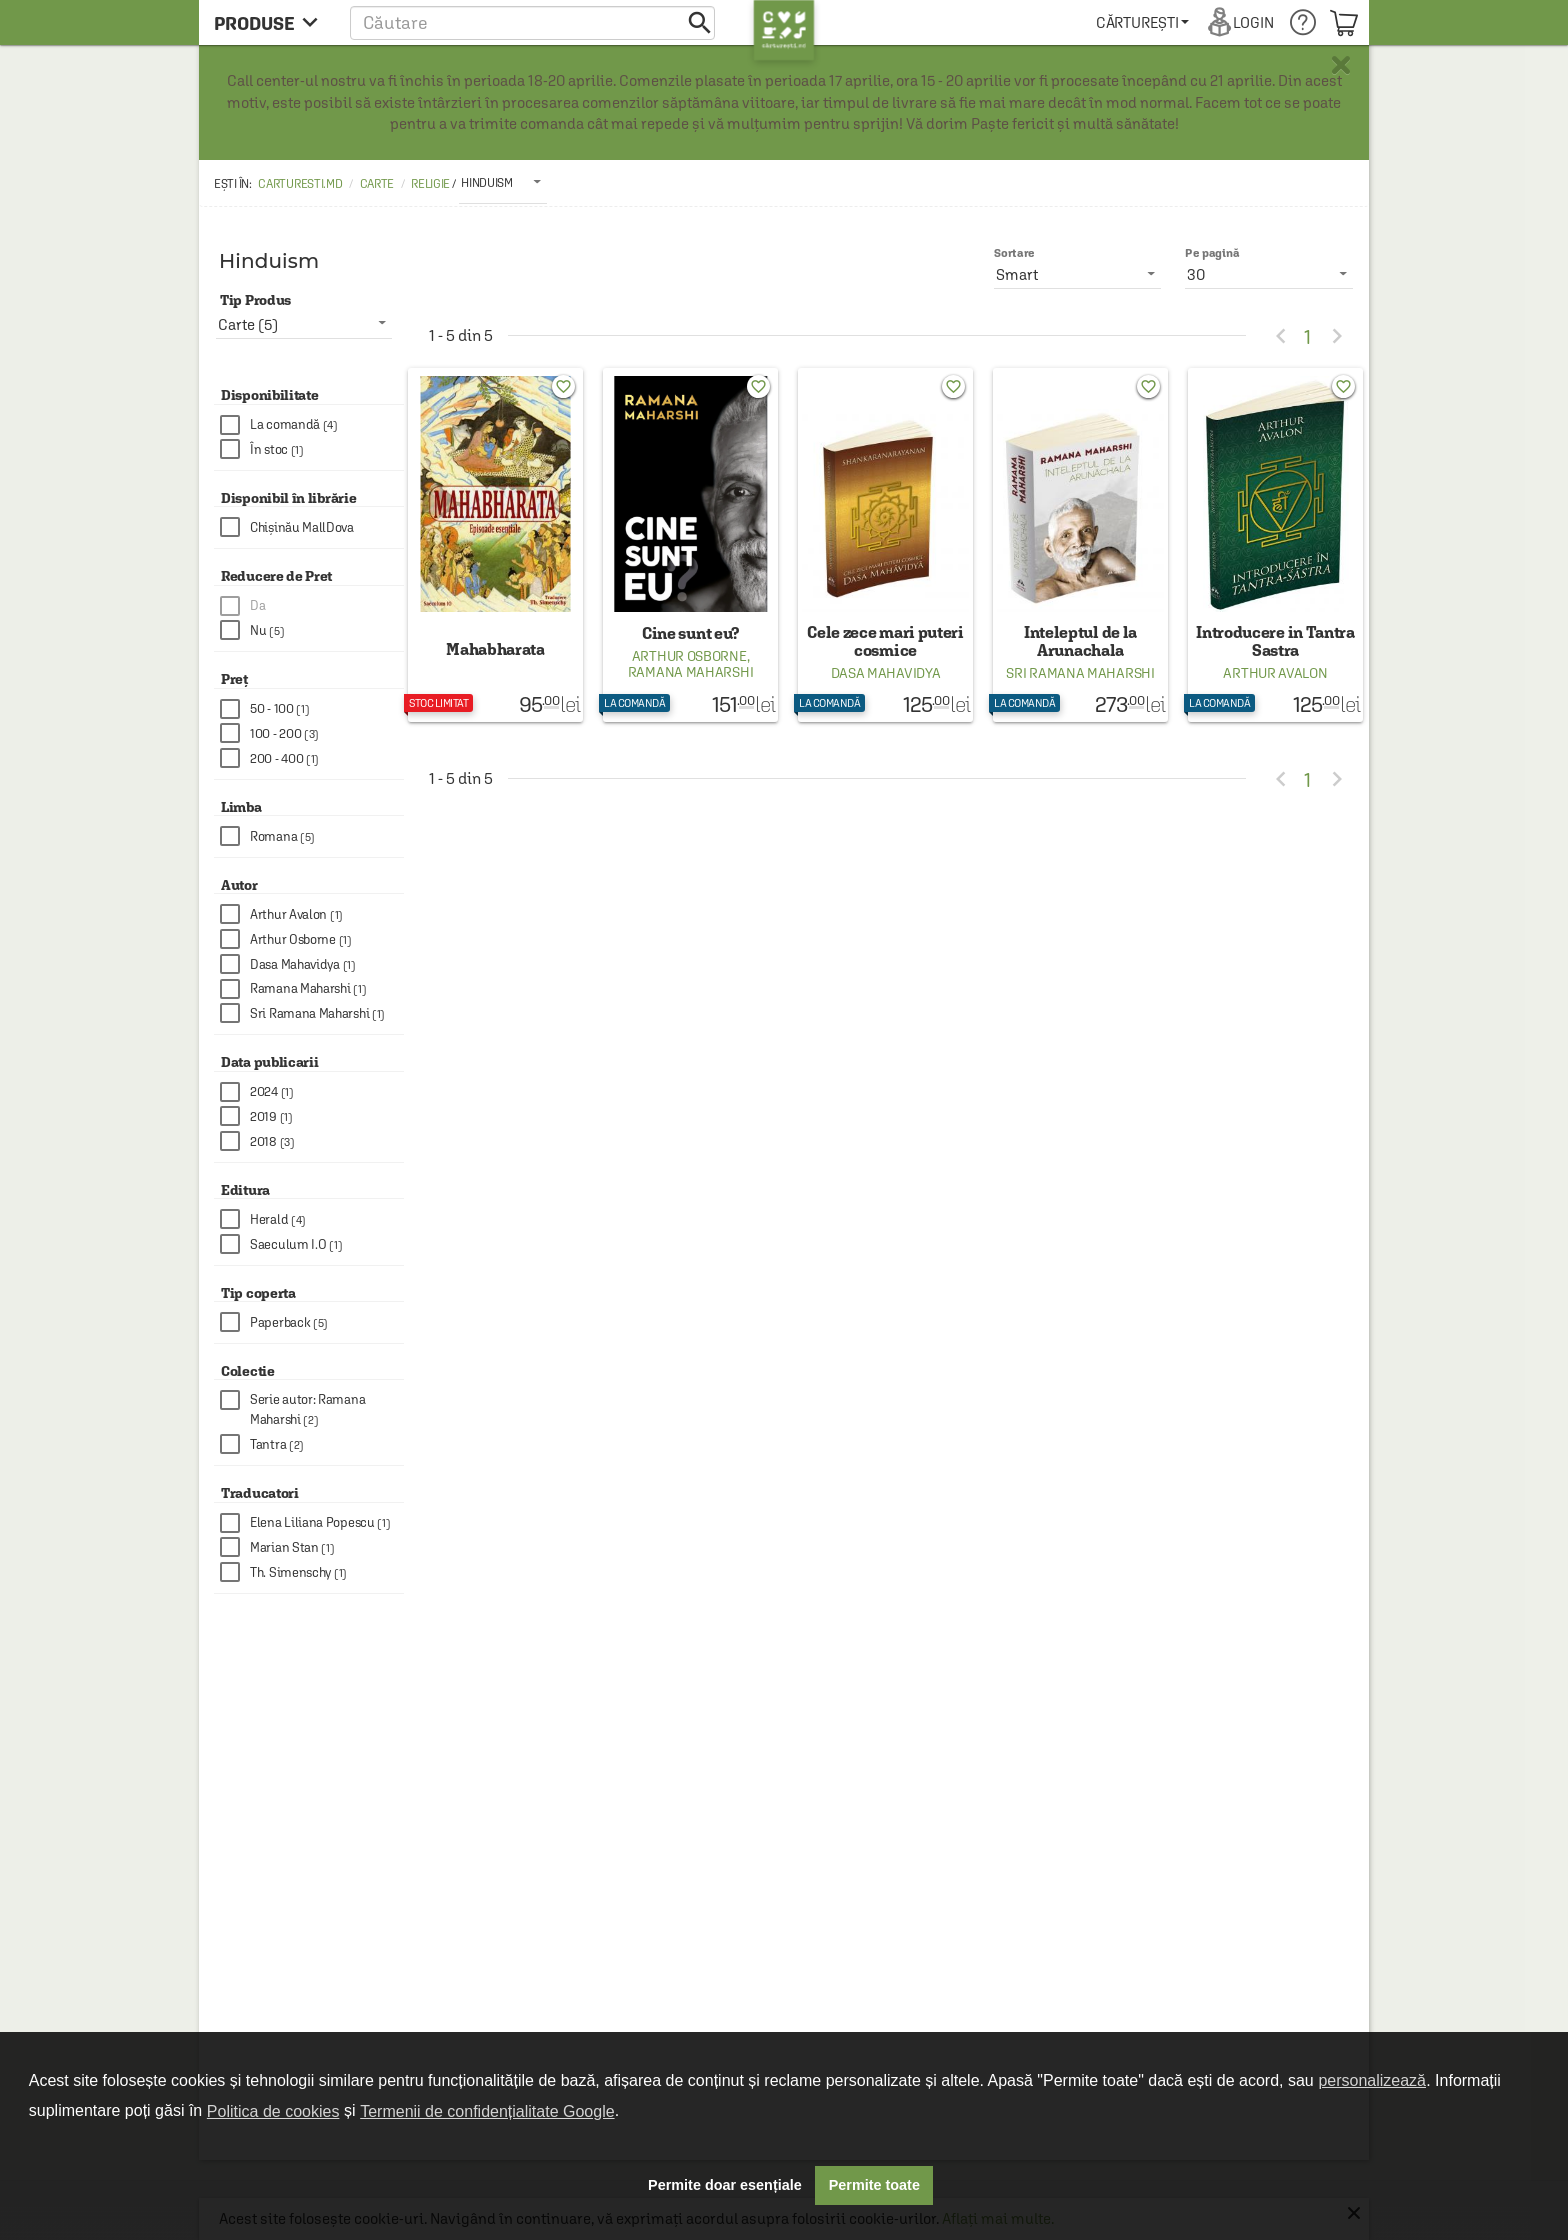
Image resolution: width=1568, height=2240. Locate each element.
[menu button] (271, 22)
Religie (430, 184)
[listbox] (503, 182)
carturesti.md (300, 184)
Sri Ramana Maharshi (1080, 673)
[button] (532, 22)
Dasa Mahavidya (886, 673)
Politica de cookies (273, 2111)
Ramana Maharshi (691, 672)
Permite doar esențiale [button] (725, 2185)
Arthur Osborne (689, 656)
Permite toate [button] (874, 2185)
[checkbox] (312, 425)
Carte (377, 184)
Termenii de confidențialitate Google (487, 2111)
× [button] (1341, 65)
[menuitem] (1142, 22)
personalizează (1372, 2080)
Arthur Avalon (1275, 673)
